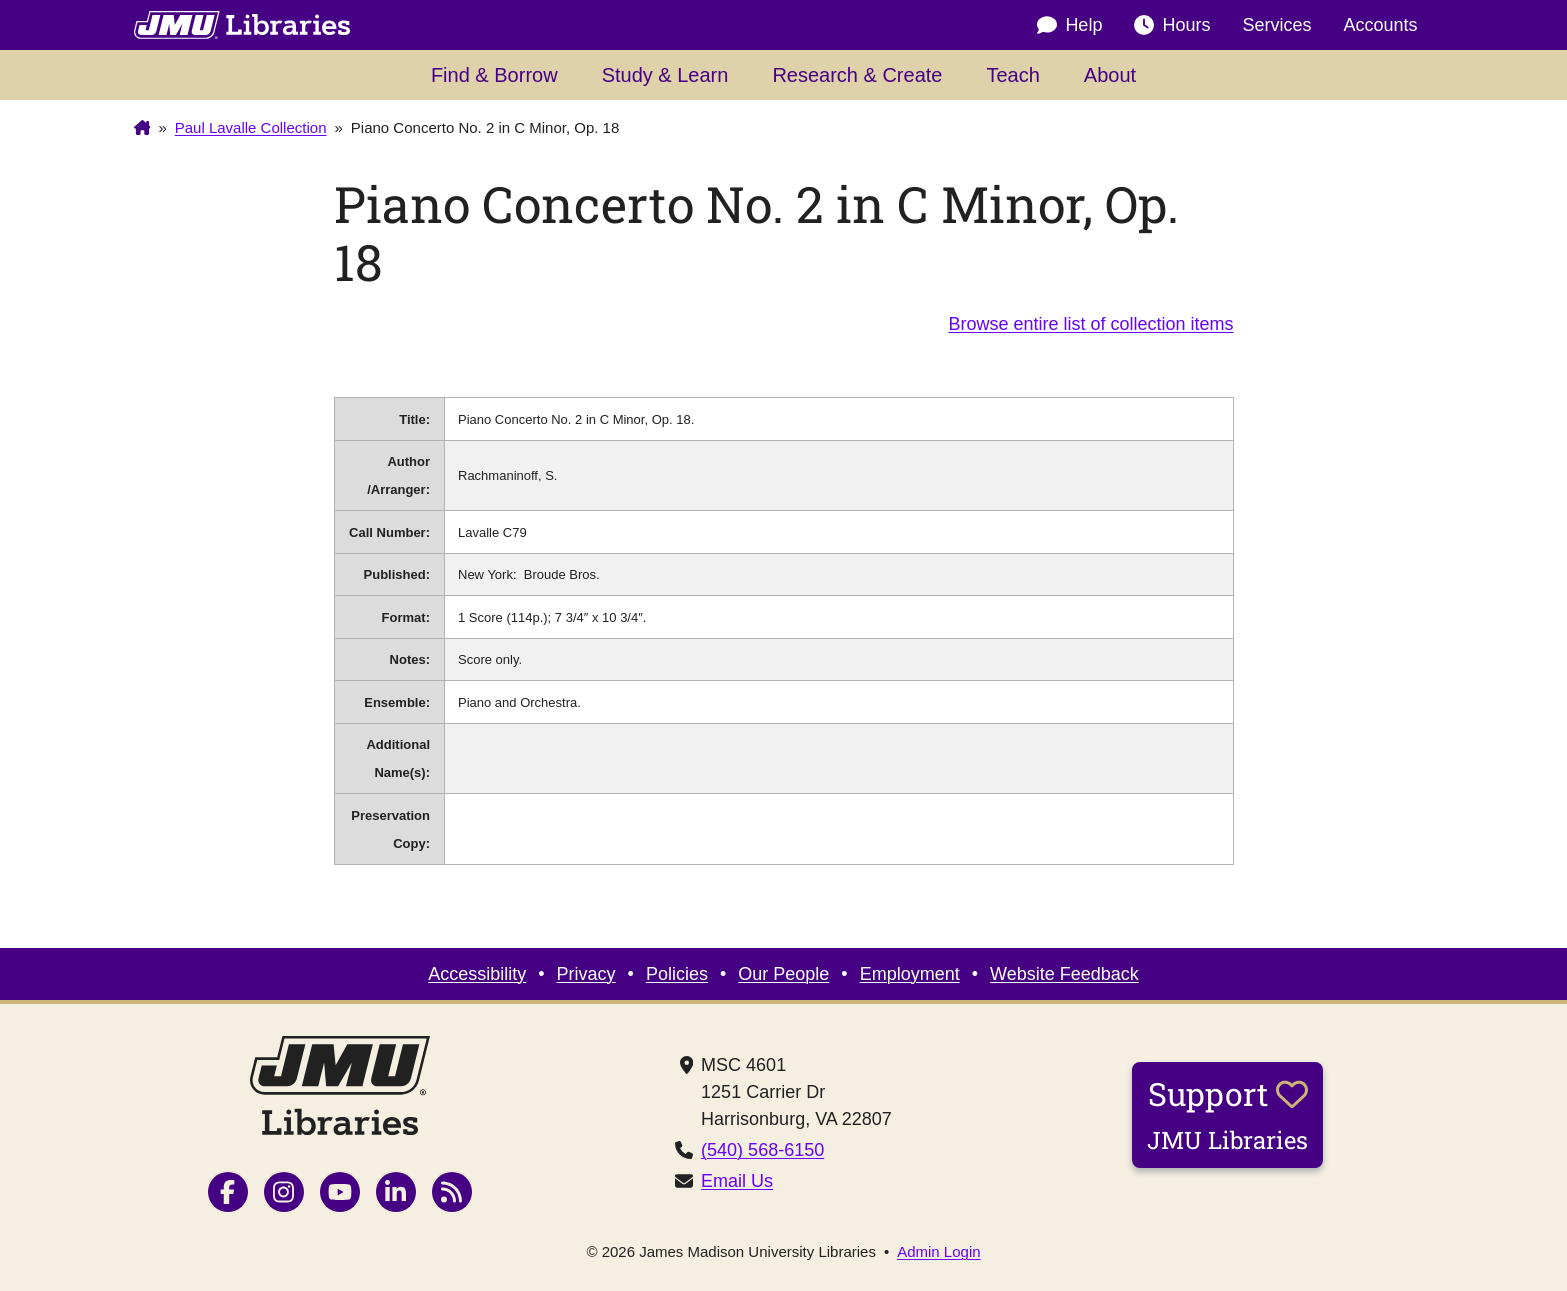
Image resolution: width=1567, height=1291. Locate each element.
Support (1227, 1114)
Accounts (1380, 25)
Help (1069, 25)
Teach (1012, 75)
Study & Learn (665, 75)
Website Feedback (1064, 974)
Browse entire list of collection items (1090, 324)
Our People (783, 974)
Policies (677, 974)
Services (1276, 25)
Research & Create (857, 75)
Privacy (586, 974)
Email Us (737, 1181)
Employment (910, 974)
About (1110, 75)
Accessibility (477, 974)
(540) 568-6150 (762, 1150)
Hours (1172, 25)
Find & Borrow (494, 75)
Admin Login (938, 1251)
